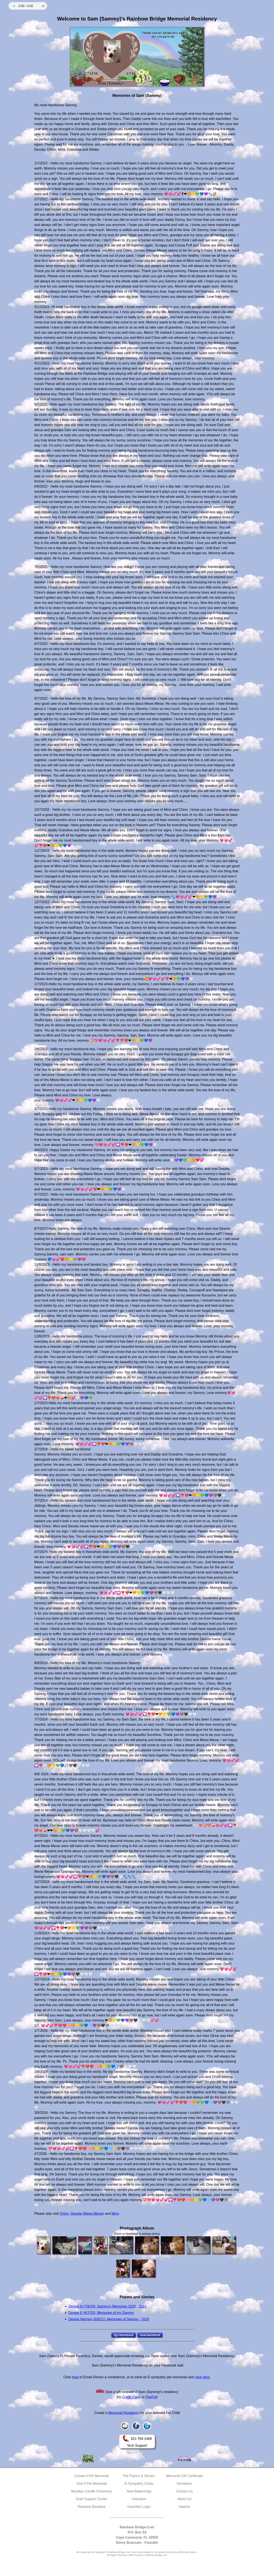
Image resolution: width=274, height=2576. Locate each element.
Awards (184, 2506)
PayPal (151, 2397)
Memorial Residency (123, 2413)
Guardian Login (139, 2506)
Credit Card (131, 2397)
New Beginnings (139, 2491)
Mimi (115, 2213)
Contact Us (184, 2491)
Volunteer (139, 2499)
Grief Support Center (91, 2499)
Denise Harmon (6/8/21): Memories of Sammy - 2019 (108, 2319)
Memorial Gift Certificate (184, 2476)
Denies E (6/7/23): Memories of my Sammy (101, 2313)
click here (202, 2377)
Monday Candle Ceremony (91, 2491)
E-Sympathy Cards (139, 2483)
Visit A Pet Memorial (91, 2483)
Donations (184, 2483)
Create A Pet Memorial (91, 2476)
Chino (64, 2213)
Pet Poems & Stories (139, 2476)
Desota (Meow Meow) (87, 2213)
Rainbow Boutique (92, 2506)
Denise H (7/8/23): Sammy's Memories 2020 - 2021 (107, 2306)
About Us (184, 2499)
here (75, 2377)
